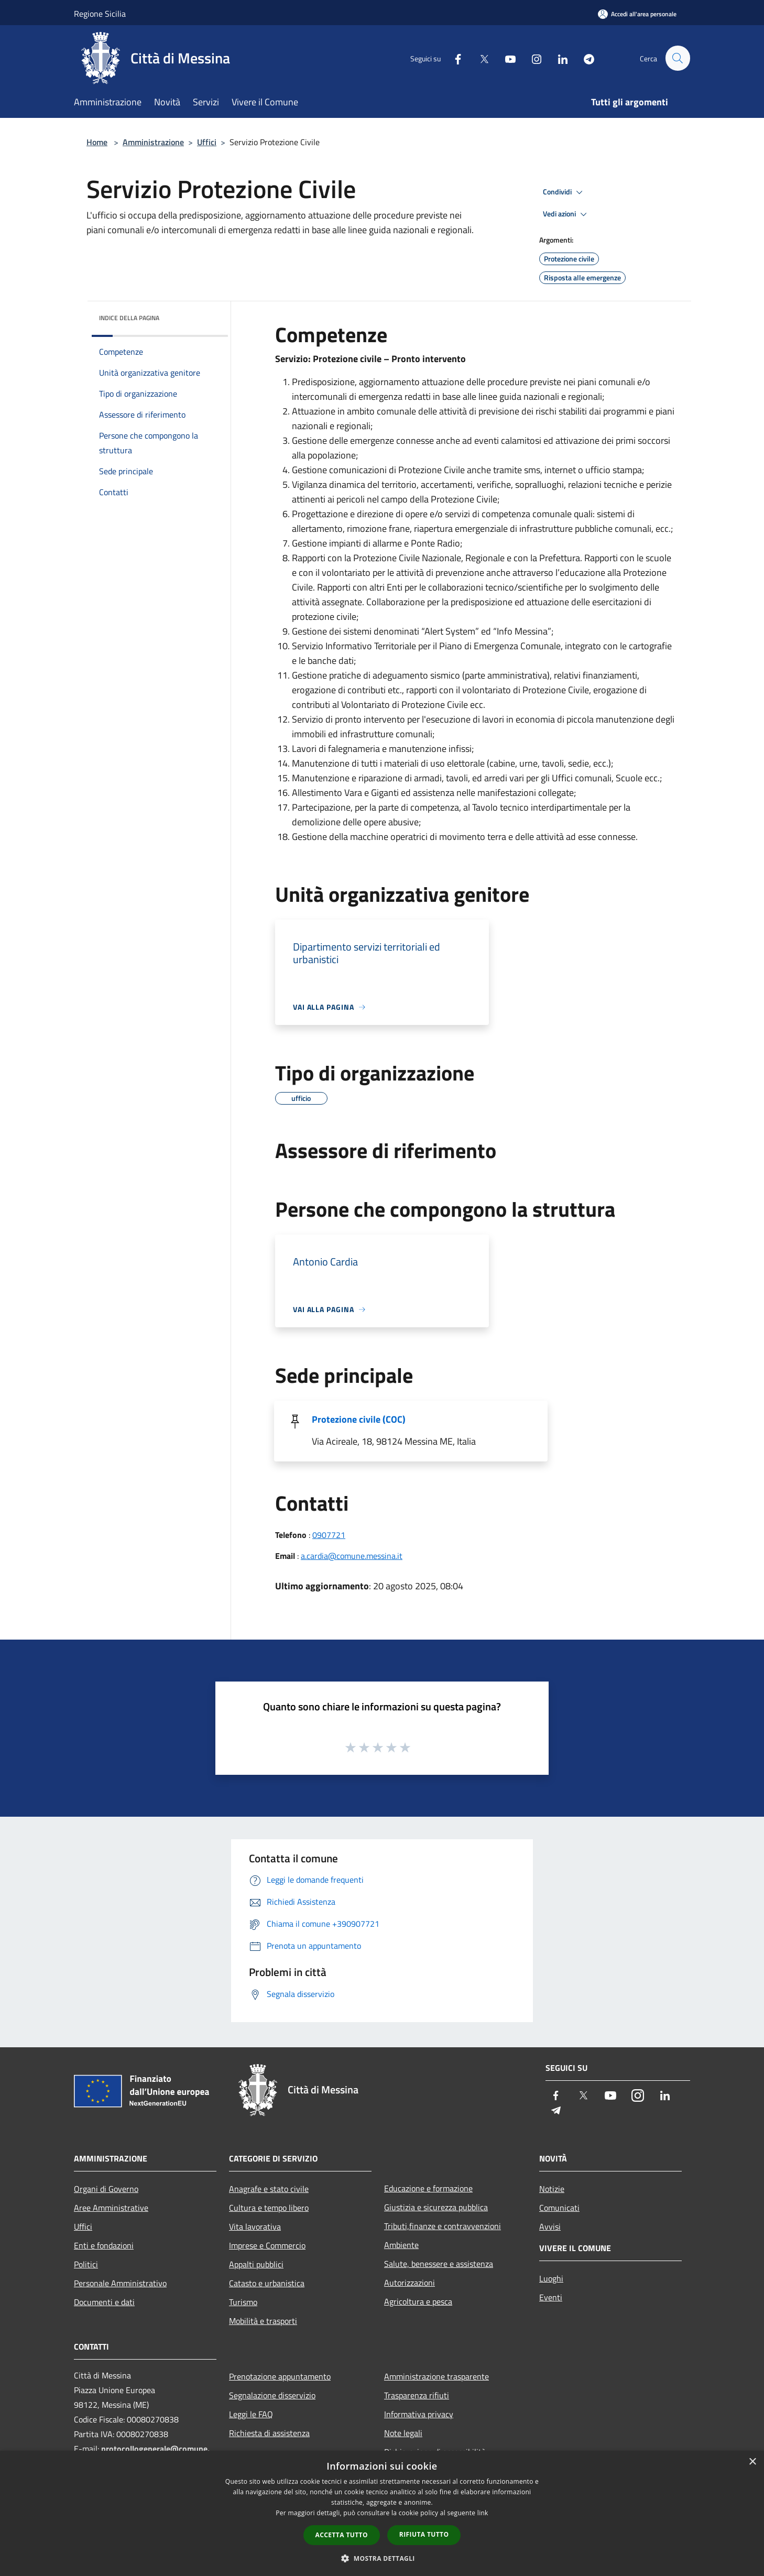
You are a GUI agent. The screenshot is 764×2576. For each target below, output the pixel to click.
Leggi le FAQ (251, 2414)
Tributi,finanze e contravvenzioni (442, 2226)
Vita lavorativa (255, 2226)
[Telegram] (584, 58)
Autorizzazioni (409, 2282)
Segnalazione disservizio (272, 2395)
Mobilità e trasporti (263, 2321)
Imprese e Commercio (267, 2245)
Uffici (206, 142)
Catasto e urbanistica (266, 2283)
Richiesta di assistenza (269, 2433)
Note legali (403, 2433)
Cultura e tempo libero (269, 2207)
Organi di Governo (106, 2188)
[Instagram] (531, 58)
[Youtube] (505, 58)
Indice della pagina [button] (129, 318)
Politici (86, 2264)
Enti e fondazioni (104, 2245)
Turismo (243, 2302)
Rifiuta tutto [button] (424, 2534)
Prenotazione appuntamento (280, 2376)
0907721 (328, 1535)
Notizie (551, 2188)
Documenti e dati (104, 2302)
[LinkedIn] (558, 58)
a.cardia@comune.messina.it (351, 1555)
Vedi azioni (566, 214)
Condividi (564, 192)
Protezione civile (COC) (359, 1419)
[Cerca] (677, 58)
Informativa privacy (418, 2414)
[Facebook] (453, 58)
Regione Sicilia (100, 13)
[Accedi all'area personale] (637, 14)
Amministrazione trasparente (436, 2376)
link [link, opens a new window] (482, 2512)
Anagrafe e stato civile (269, 2188)
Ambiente (401, 2245)
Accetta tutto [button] (341, 2534)
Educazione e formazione (428, 2188)
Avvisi (550, 2226)
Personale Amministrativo (120, 2283)
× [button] (752, 2462)
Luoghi (551, 2278)
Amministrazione (153, 142)
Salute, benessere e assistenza (438, 2263)
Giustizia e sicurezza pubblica (436, 2207)
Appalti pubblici (256, 2264)
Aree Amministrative (111, 2207)
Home (96, 142)
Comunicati (559, 2207)
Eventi (550, 2297)
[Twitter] (479, 58)
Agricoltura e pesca (418, 2301)
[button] (382, 2558)
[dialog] (382, 2513)
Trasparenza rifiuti (416, 2395)
